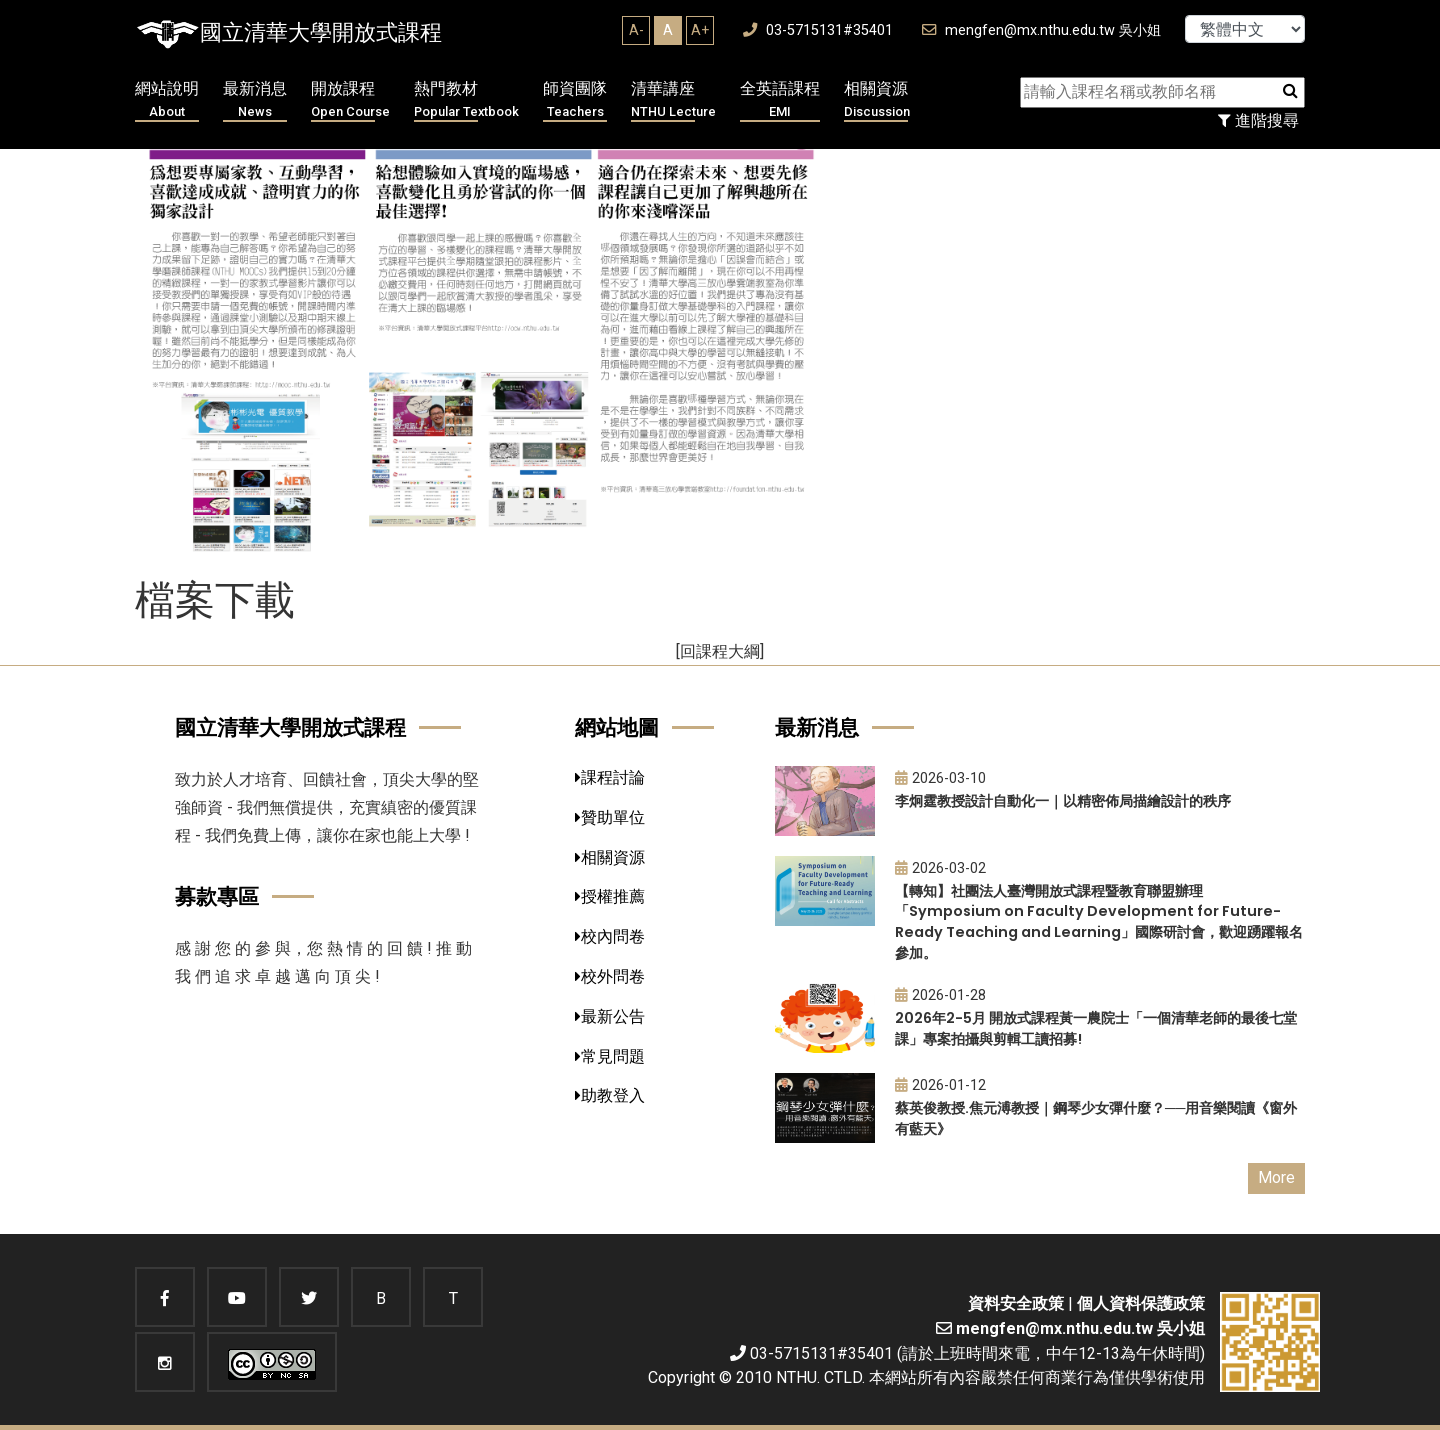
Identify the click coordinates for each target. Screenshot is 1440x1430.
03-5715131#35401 (818, 30)
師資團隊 (575, 100)
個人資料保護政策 (1141, 1303)
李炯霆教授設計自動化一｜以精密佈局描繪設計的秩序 (1063, 801)
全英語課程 (780, 100)
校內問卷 (610, 936)
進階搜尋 (1258, 120)
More (1276, 1177)
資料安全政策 (1016, 1303)
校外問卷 (610, 976)
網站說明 (167, 100)
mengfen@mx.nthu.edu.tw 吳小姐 (1041, 30)
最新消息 (255, 100)
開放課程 (350, 100)
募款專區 (217, 896)
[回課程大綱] (720, 651)
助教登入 (610, 1095)
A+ (700, 30)
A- (636, 30)
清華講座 (673, 100)
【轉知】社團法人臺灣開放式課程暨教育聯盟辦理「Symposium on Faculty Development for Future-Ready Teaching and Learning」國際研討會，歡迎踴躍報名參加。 (1099, 922)
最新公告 (610, 1016)
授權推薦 (610, 896)
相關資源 (877, 100)
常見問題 (610, 1056)
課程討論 (610, 777)
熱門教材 (466, 100)
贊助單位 (610, 817)
